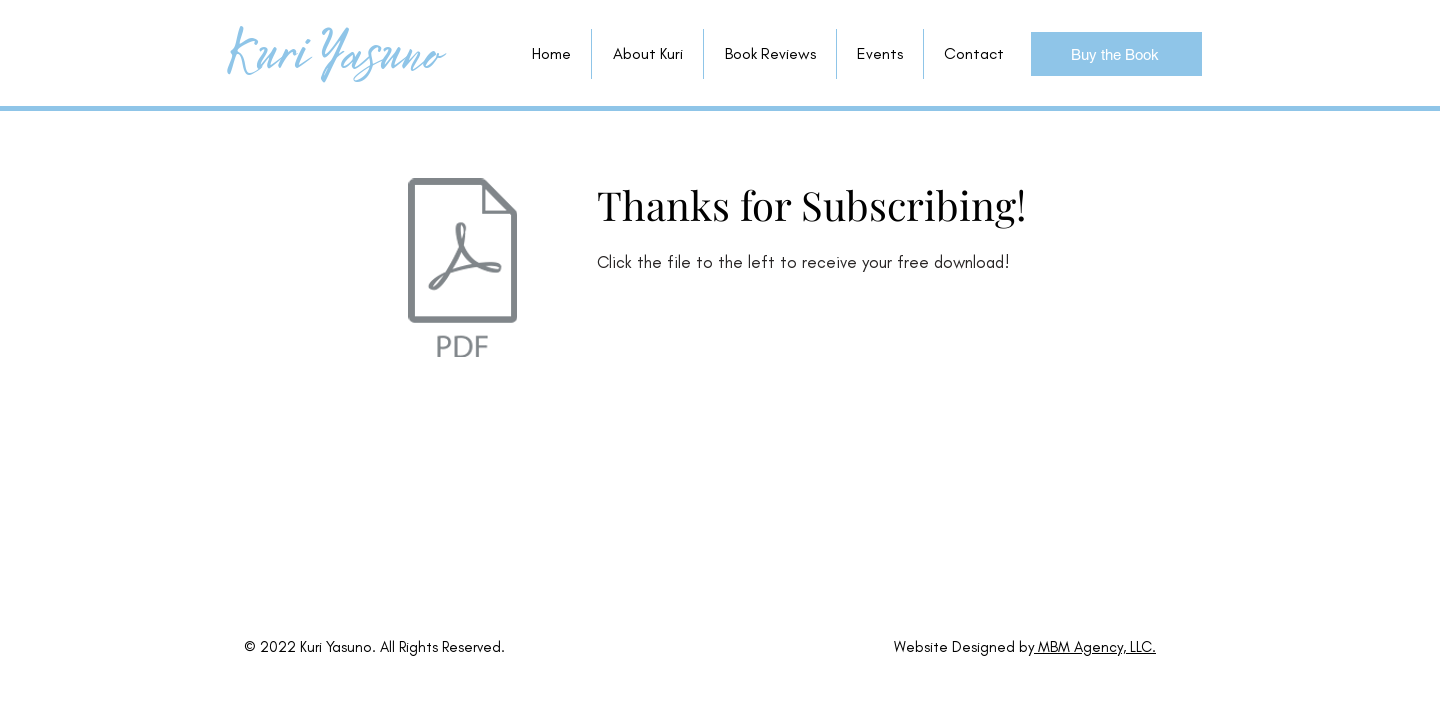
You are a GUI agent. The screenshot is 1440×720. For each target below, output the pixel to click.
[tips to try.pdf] (462, 270)
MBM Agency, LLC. (1095, 647)
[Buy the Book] (1116, 54)
